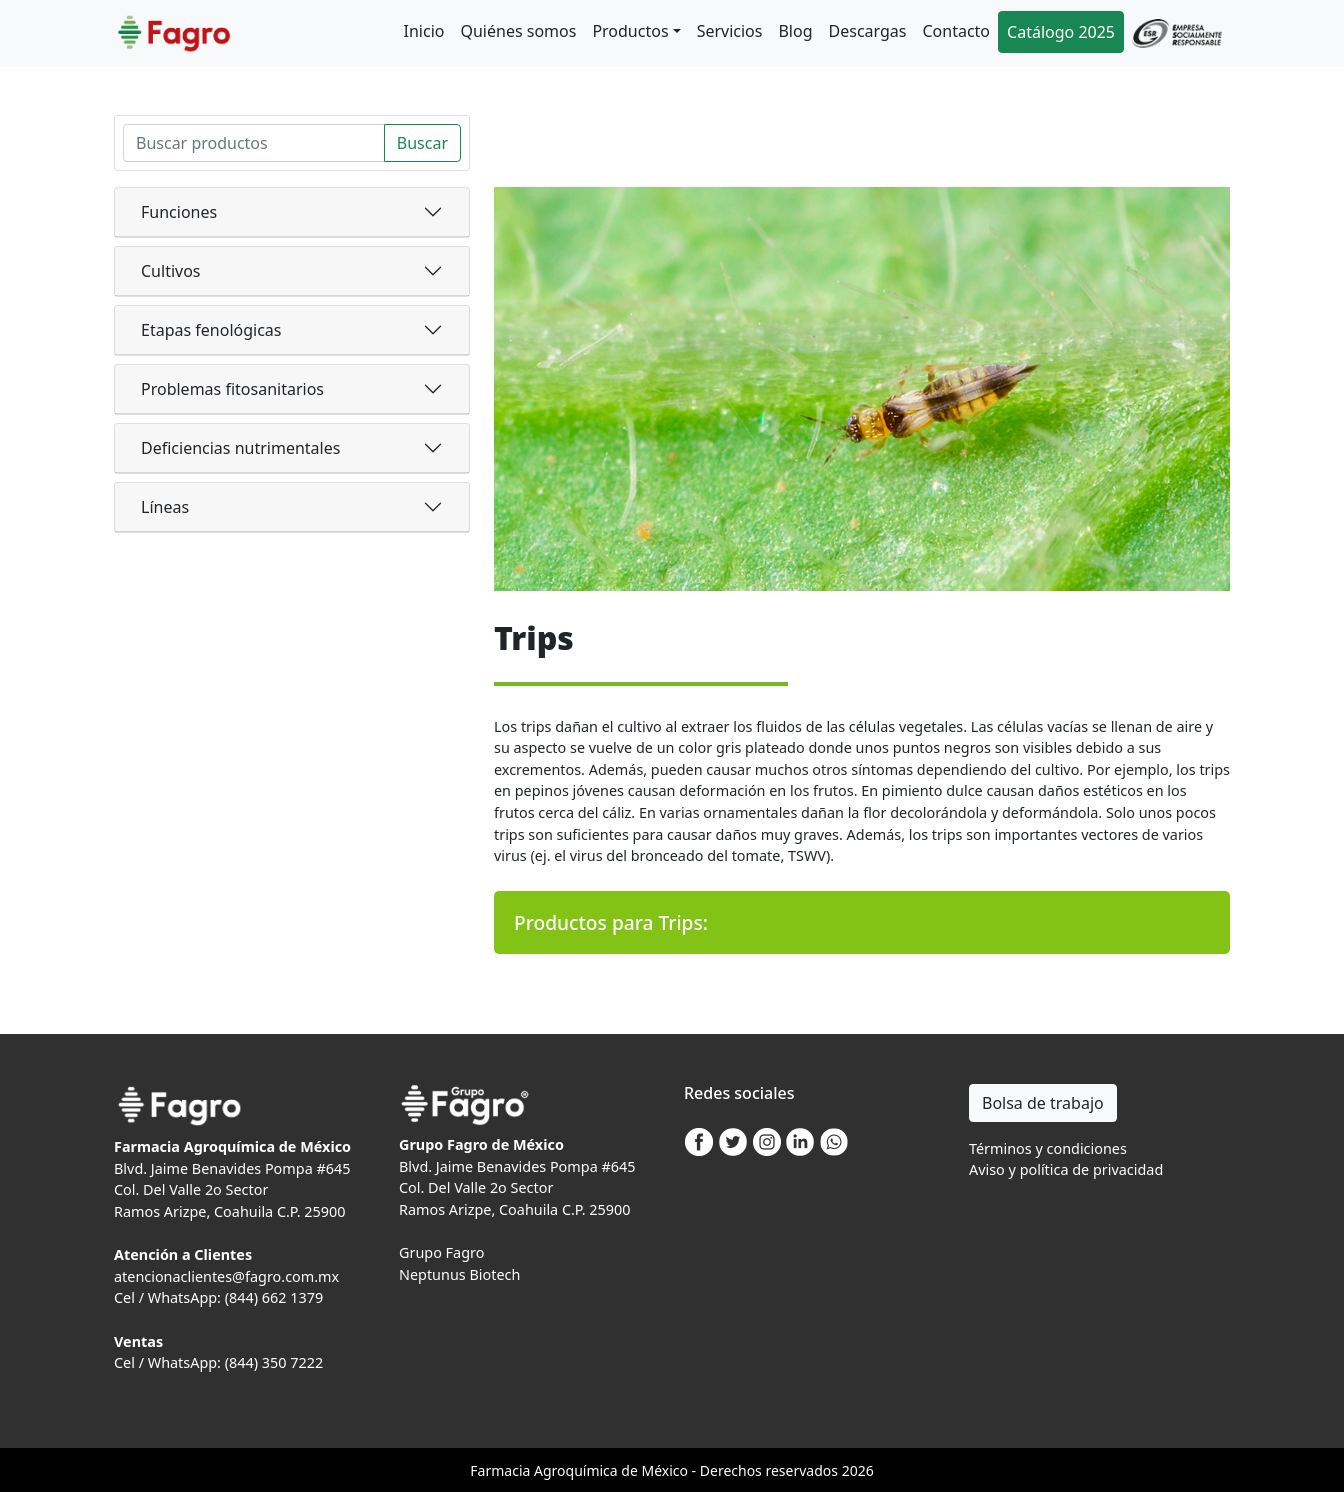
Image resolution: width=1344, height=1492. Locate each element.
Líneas (165, 507)
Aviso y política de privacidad (1066, 1169)
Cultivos (171, 271)
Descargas (868, 31)
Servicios (730, 31)
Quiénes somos (518, 31)
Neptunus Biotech (459, 1274)
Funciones (179, 212)
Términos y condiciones (1048, 1148)
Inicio (424, 31)
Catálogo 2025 (1061, 32)
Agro (550, 1470)
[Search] (254, 143)
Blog (795, 31)
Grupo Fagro (441, 1252)
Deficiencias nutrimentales (240, 448)
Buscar (422, 143)
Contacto (956, 31)
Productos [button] (630, 31)
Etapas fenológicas (211, 330)
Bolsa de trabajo (1043, 1103)
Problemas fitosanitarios (232, 389)
